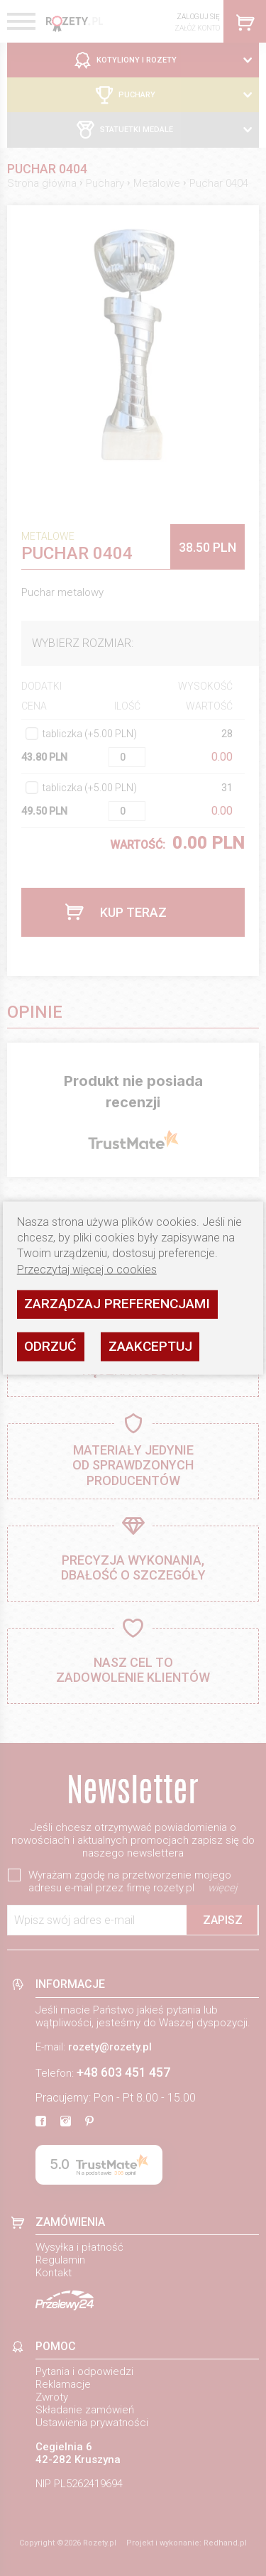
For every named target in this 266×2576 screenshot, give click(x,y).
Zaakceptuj (150, 1346)
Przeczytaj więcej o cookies (87, 1269)
